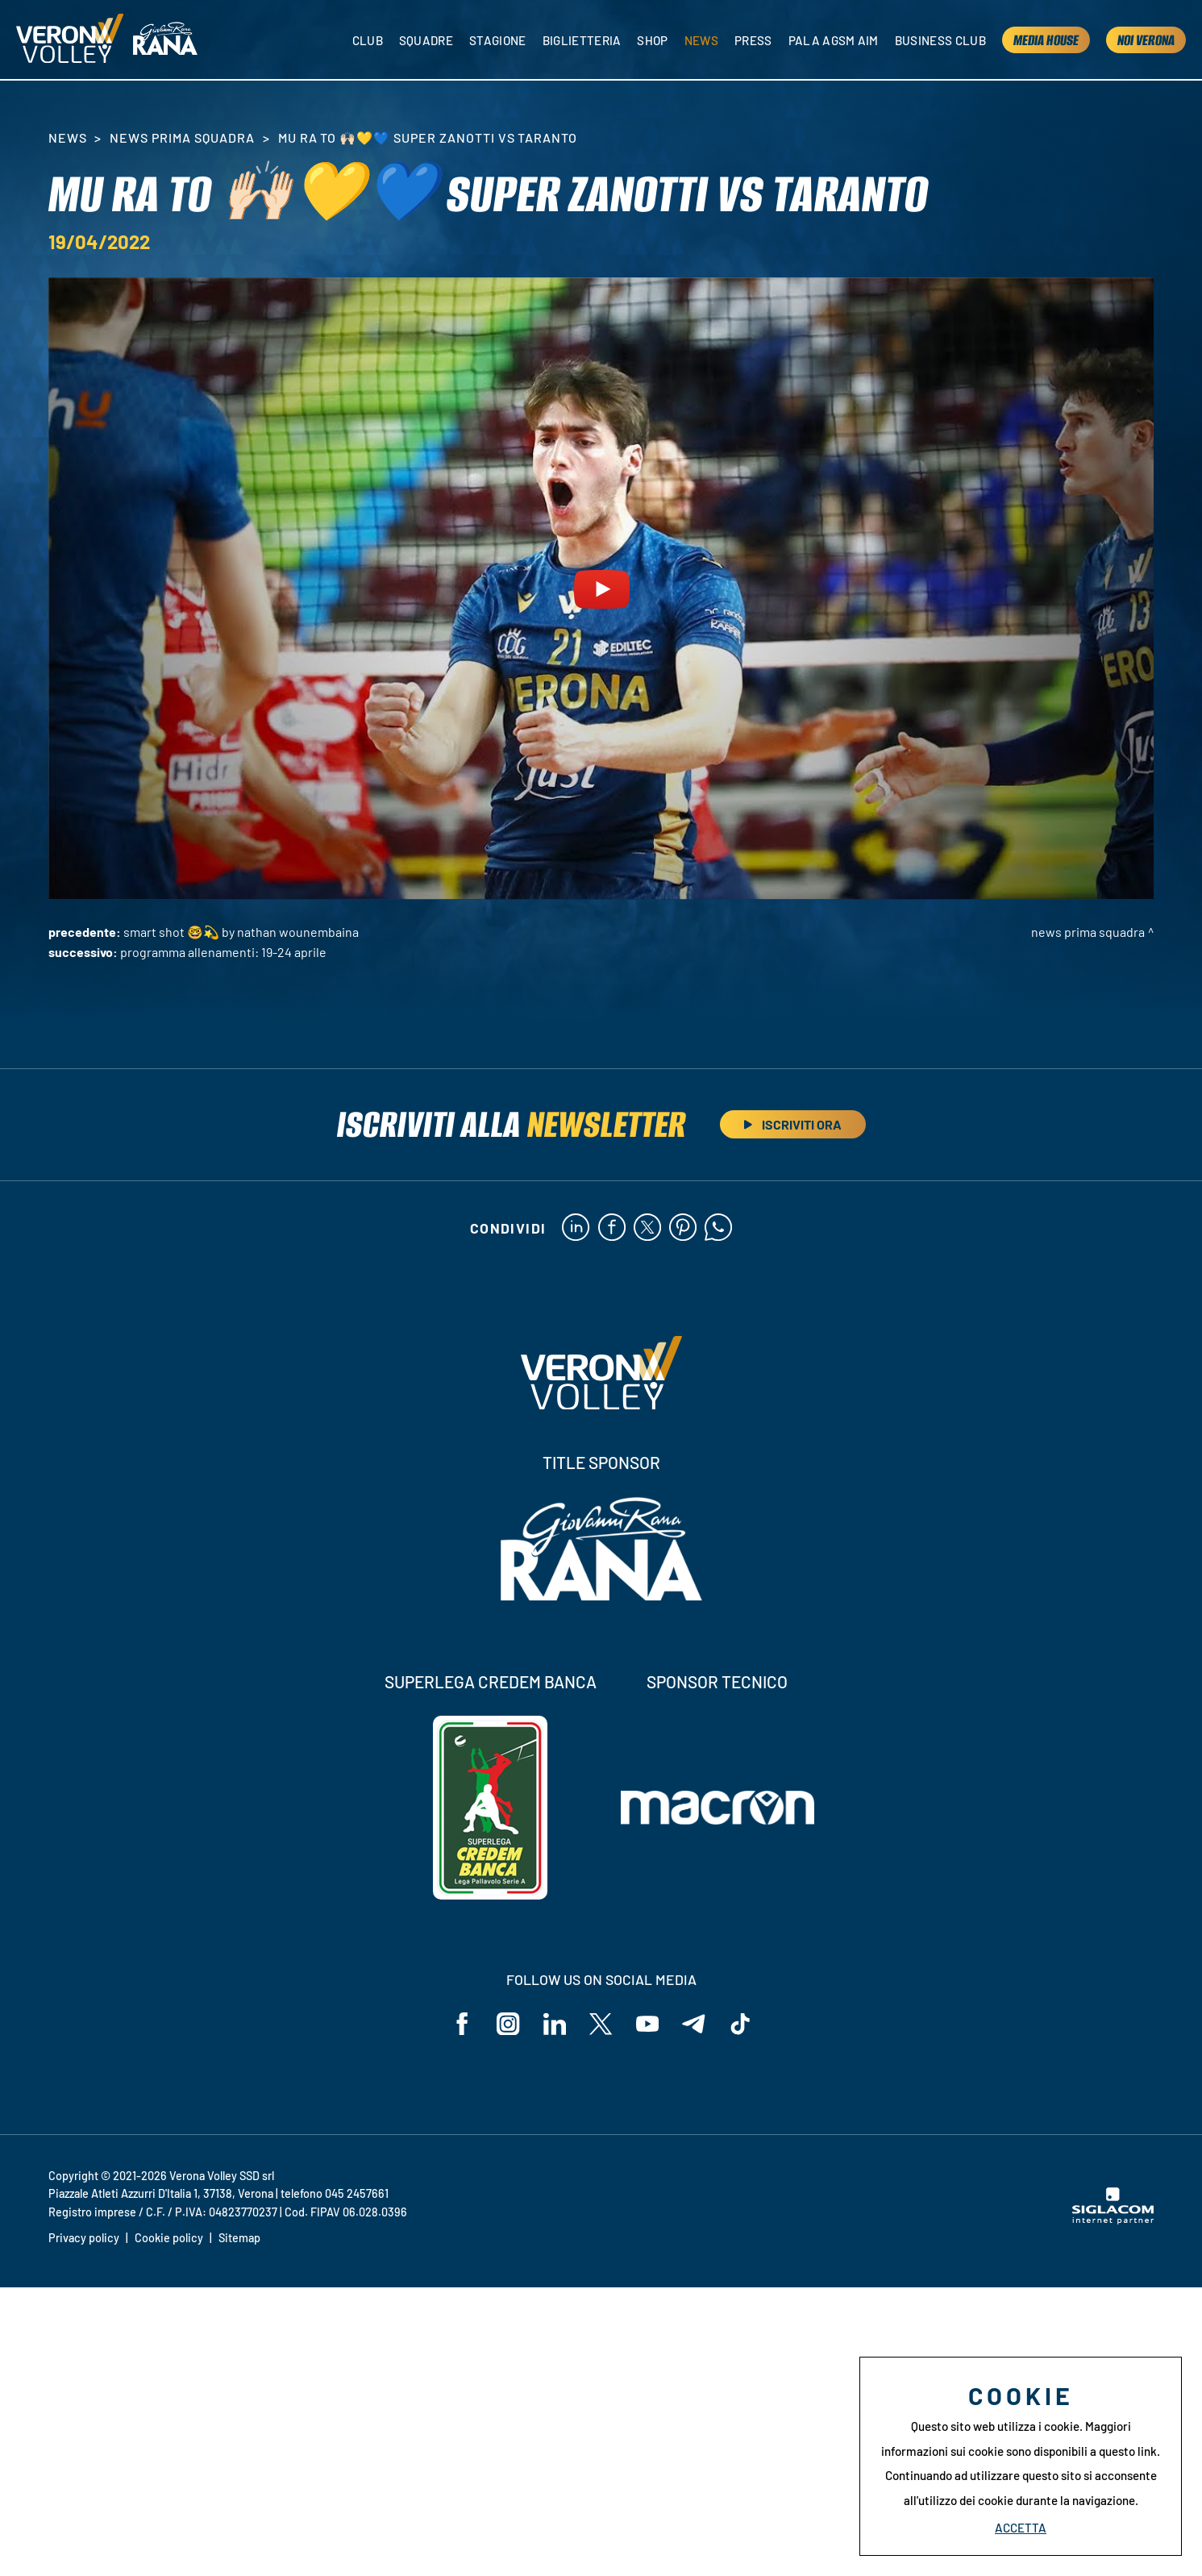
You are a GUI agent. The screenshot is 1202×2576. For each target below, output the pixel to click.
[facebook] (611, 1228)
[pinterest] (683, 1228)
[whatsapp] (719, 1228)
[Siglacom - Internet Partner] (1113, 2222)
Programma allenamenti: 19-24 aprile (223, 951)
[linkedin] (574, 1228)
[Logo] (70, 41)
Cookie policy (169, 2240)
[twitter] (647, 1228)
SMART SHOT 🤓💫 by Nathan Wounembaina (241, 931)
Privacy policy (83, 2240)
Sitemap (239, 2240)
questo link (1128, 2451)
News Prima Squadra (182, 137)
